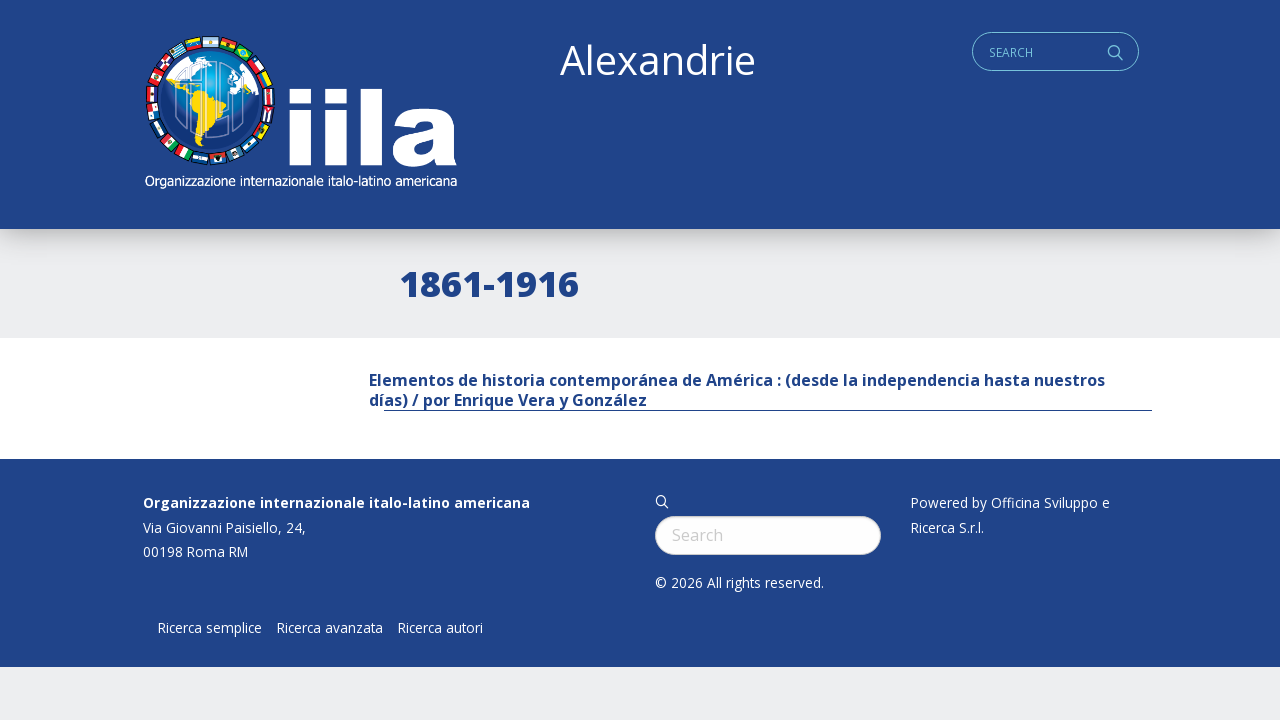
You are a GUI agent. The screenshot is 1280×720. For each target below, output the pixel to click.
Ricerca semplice (210, 628)
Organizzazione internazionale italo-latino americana (336, 502)
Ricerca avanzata (330, 628)
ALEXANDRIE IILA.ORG (300, 114)
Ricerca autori (440, 628)
